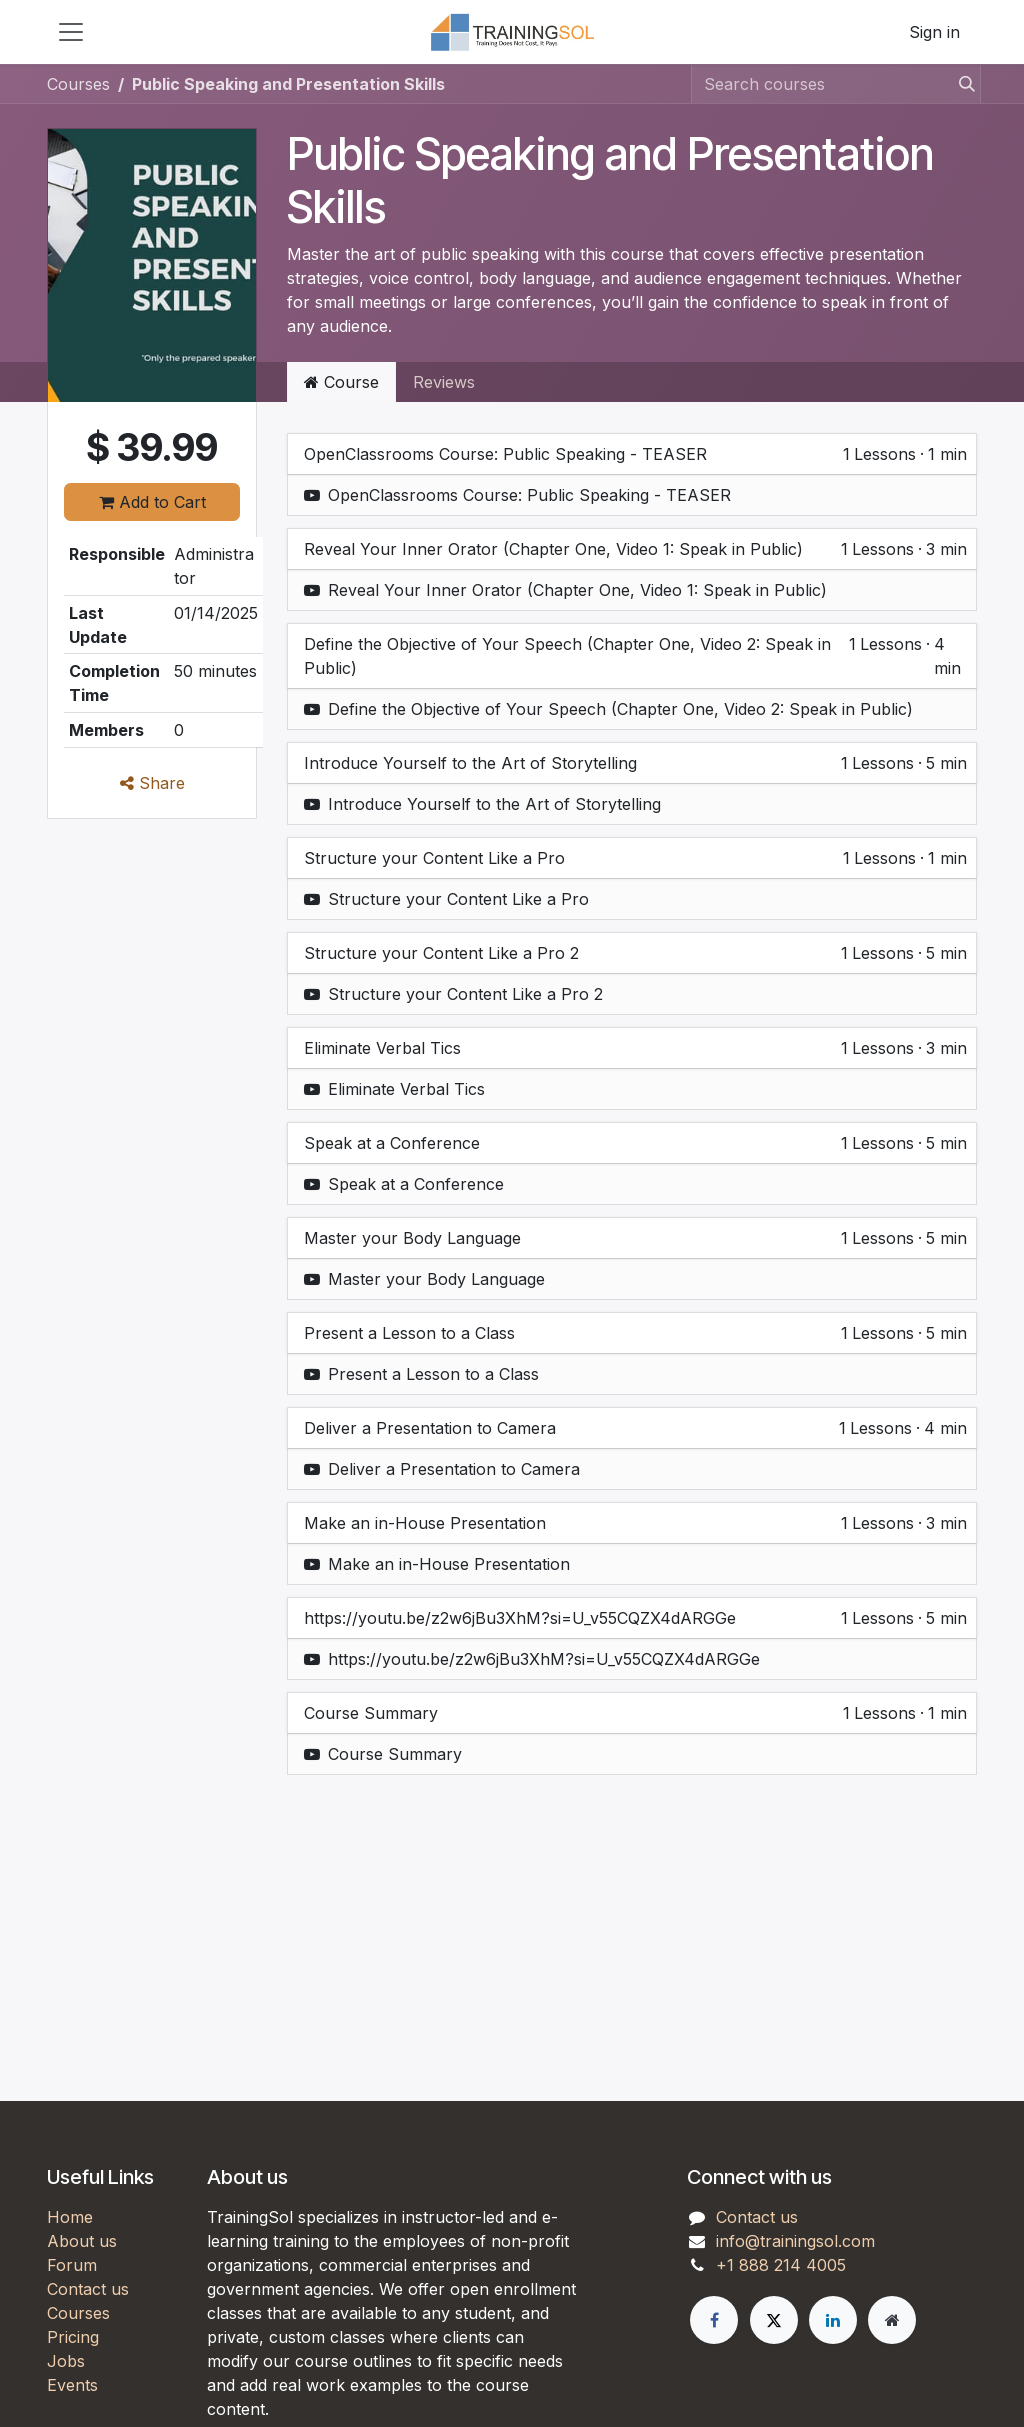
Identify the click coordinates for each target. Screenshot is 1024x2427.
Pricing (73, 2337)
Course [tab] (341, 382)
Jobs (66, 2361)
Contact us (88, 2289)
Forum (72, 2265)
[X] (774, 2320)
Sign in (934, 32)
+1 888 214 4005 (781, 2265)
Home (70, 2217)
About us (82, 2241)
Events (72, 2385)
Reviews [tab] (444, 382)
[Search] (961, 84)
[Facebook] (714, 2320)
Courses (78, 84)
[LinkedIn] (833, 2320)
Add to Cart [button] (152, 502)
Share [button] (152, 783)
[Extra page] (892, 2320)
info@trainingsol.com (795, 2241)
